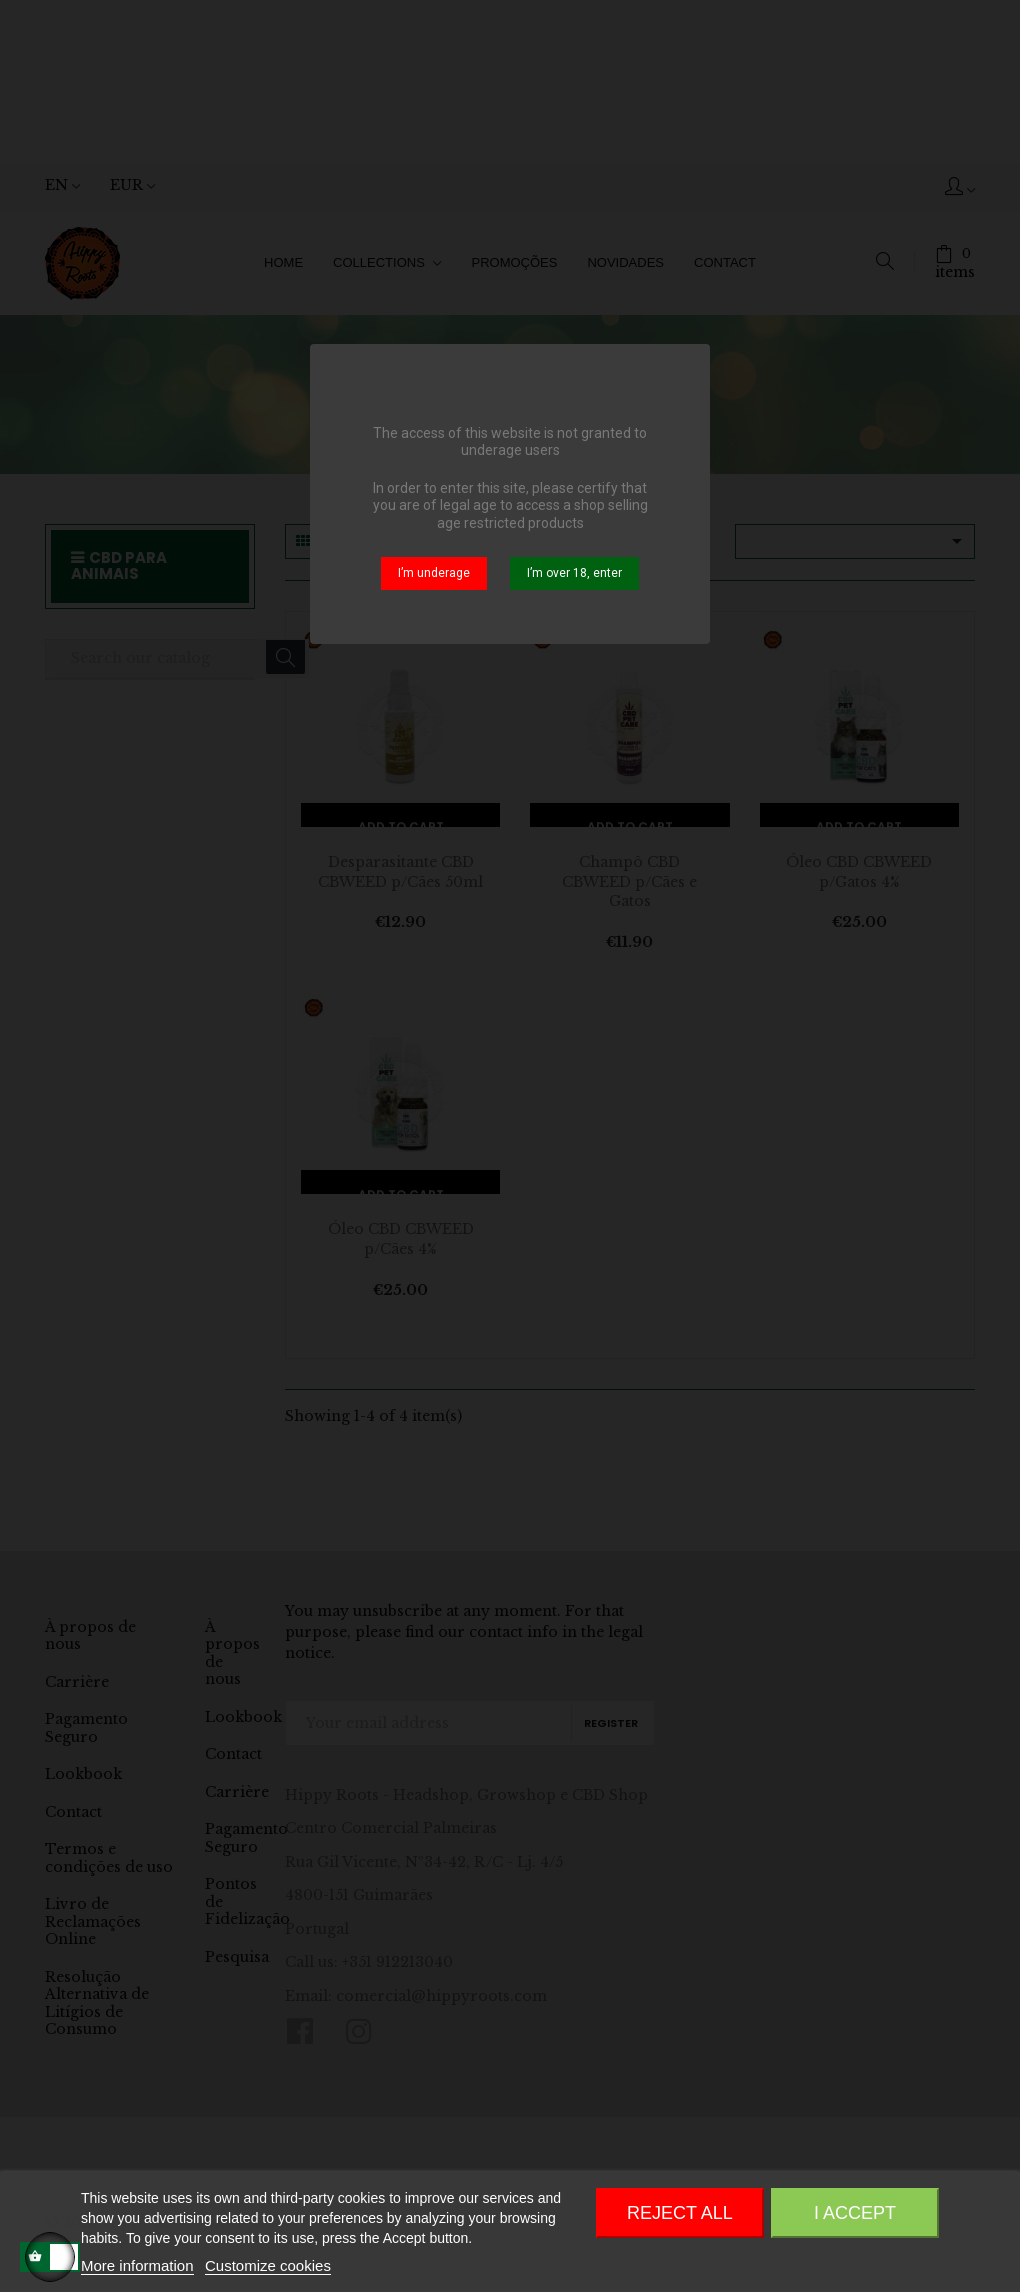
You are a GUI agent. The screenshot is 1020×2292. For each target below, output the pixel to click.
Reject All (680, 2213)
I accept (855, 2213)
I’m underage (434, 573)
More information (137, 2265)
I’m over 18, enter (574, 573)
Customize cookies (268, 2265)
